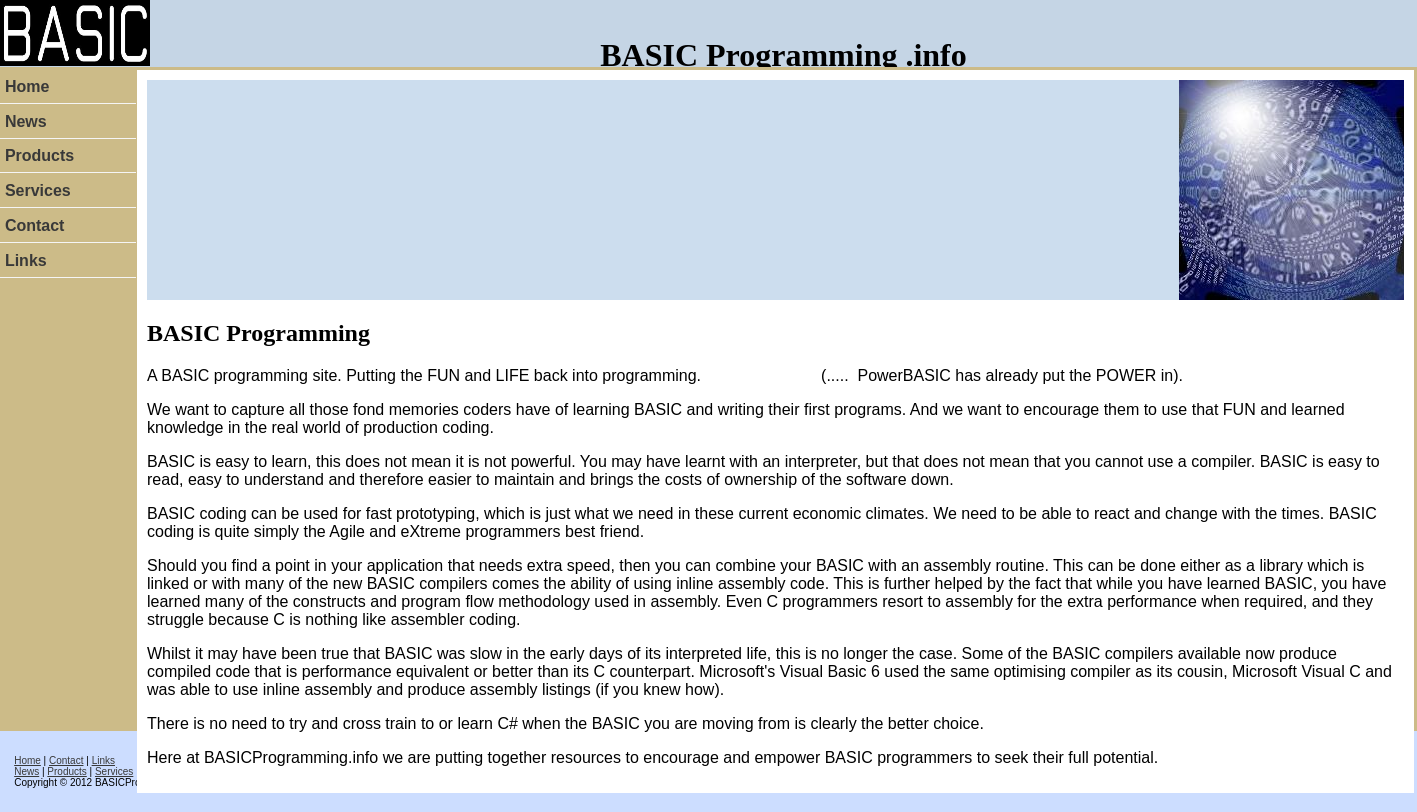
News (26, 771)
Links (103, 760)
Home (27, 760)
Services (114, 771)
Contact (66, 760)
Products (66, 771)
